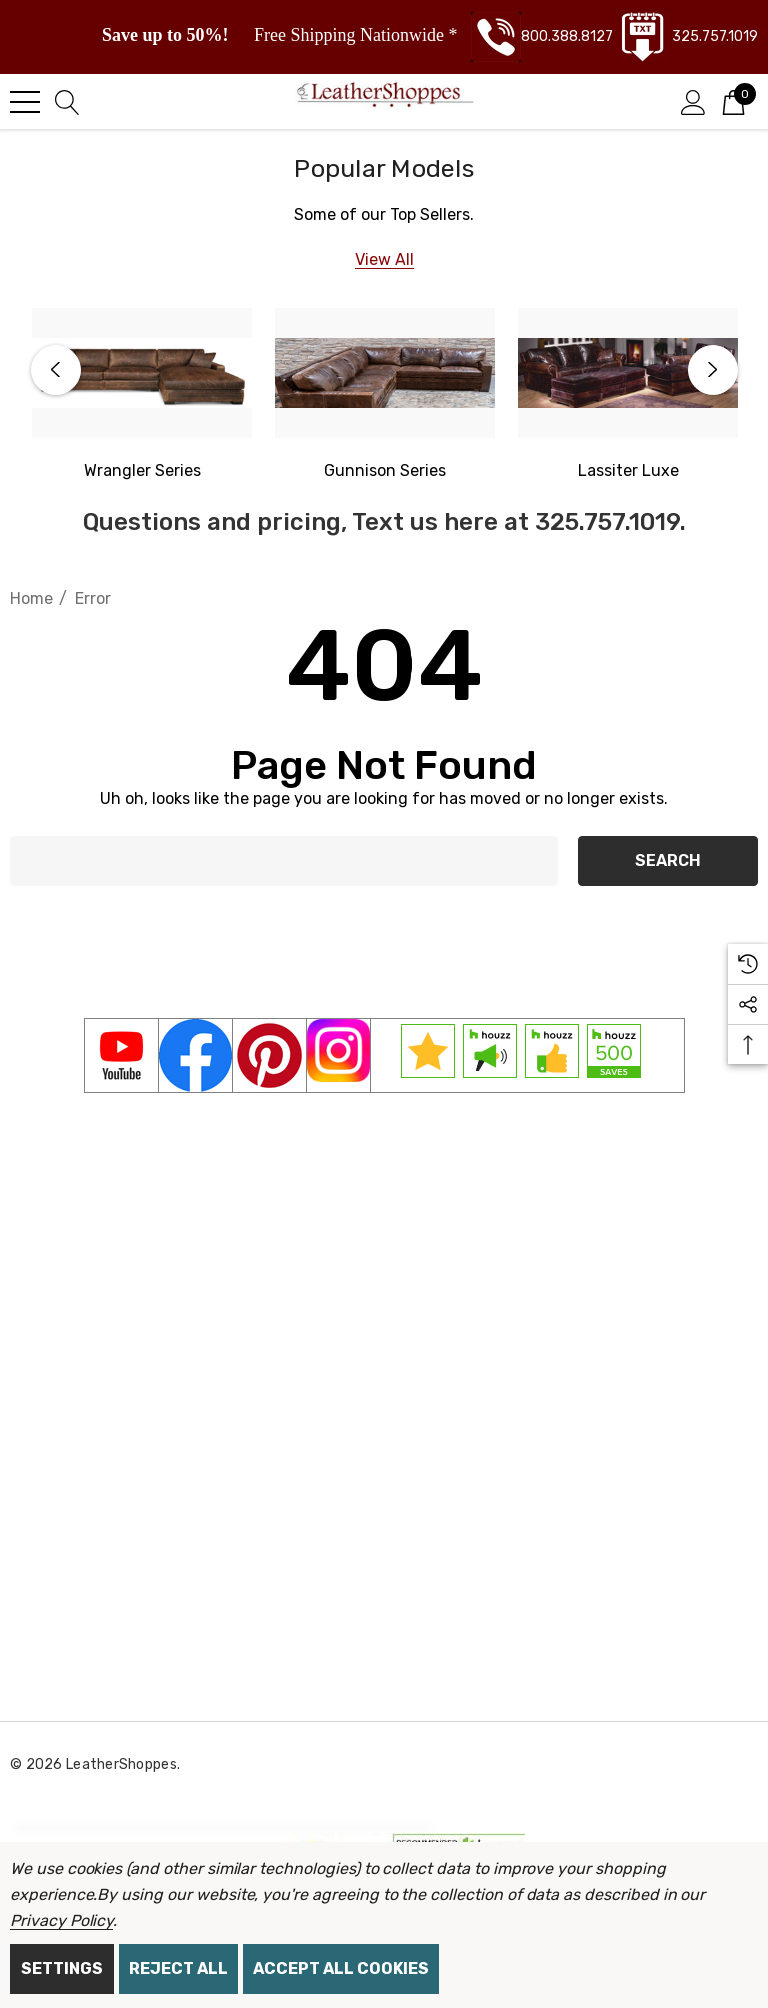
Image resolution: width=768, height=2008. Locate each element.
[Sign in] (693, 101)
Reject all (178, 1968)
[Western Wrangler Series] (142, 373)
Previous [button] (56, 370)
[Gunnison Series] (385, 373)
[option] (142, 396)
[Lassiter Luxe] (628, 373)
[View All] (384, 259)
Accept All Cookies (341, 1968)
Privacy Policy (61, 1920)
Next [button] (713, 370)
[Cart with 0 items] (733, 101)
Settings (62, 1968)
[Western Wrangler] (142, 471)
